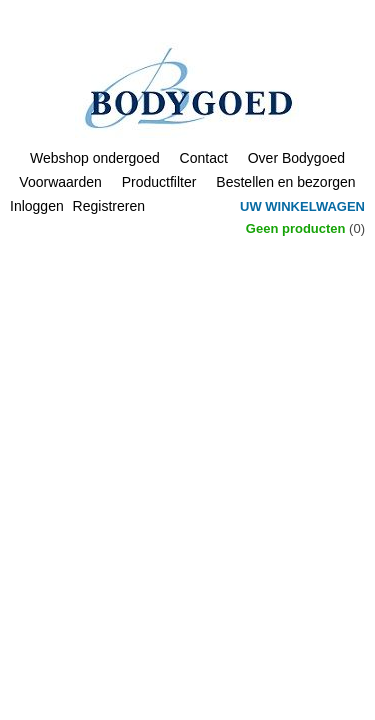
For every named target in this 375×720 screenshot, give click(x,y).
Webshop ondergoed (95, 158)
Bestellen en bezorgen (285, 182)
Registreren (109, 206)
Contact (204, 158)
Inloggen (37, 206)
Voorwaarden (60, 182)
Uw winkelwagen (302, 206)
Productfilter (159, 182)
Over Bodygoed (296, 158)
